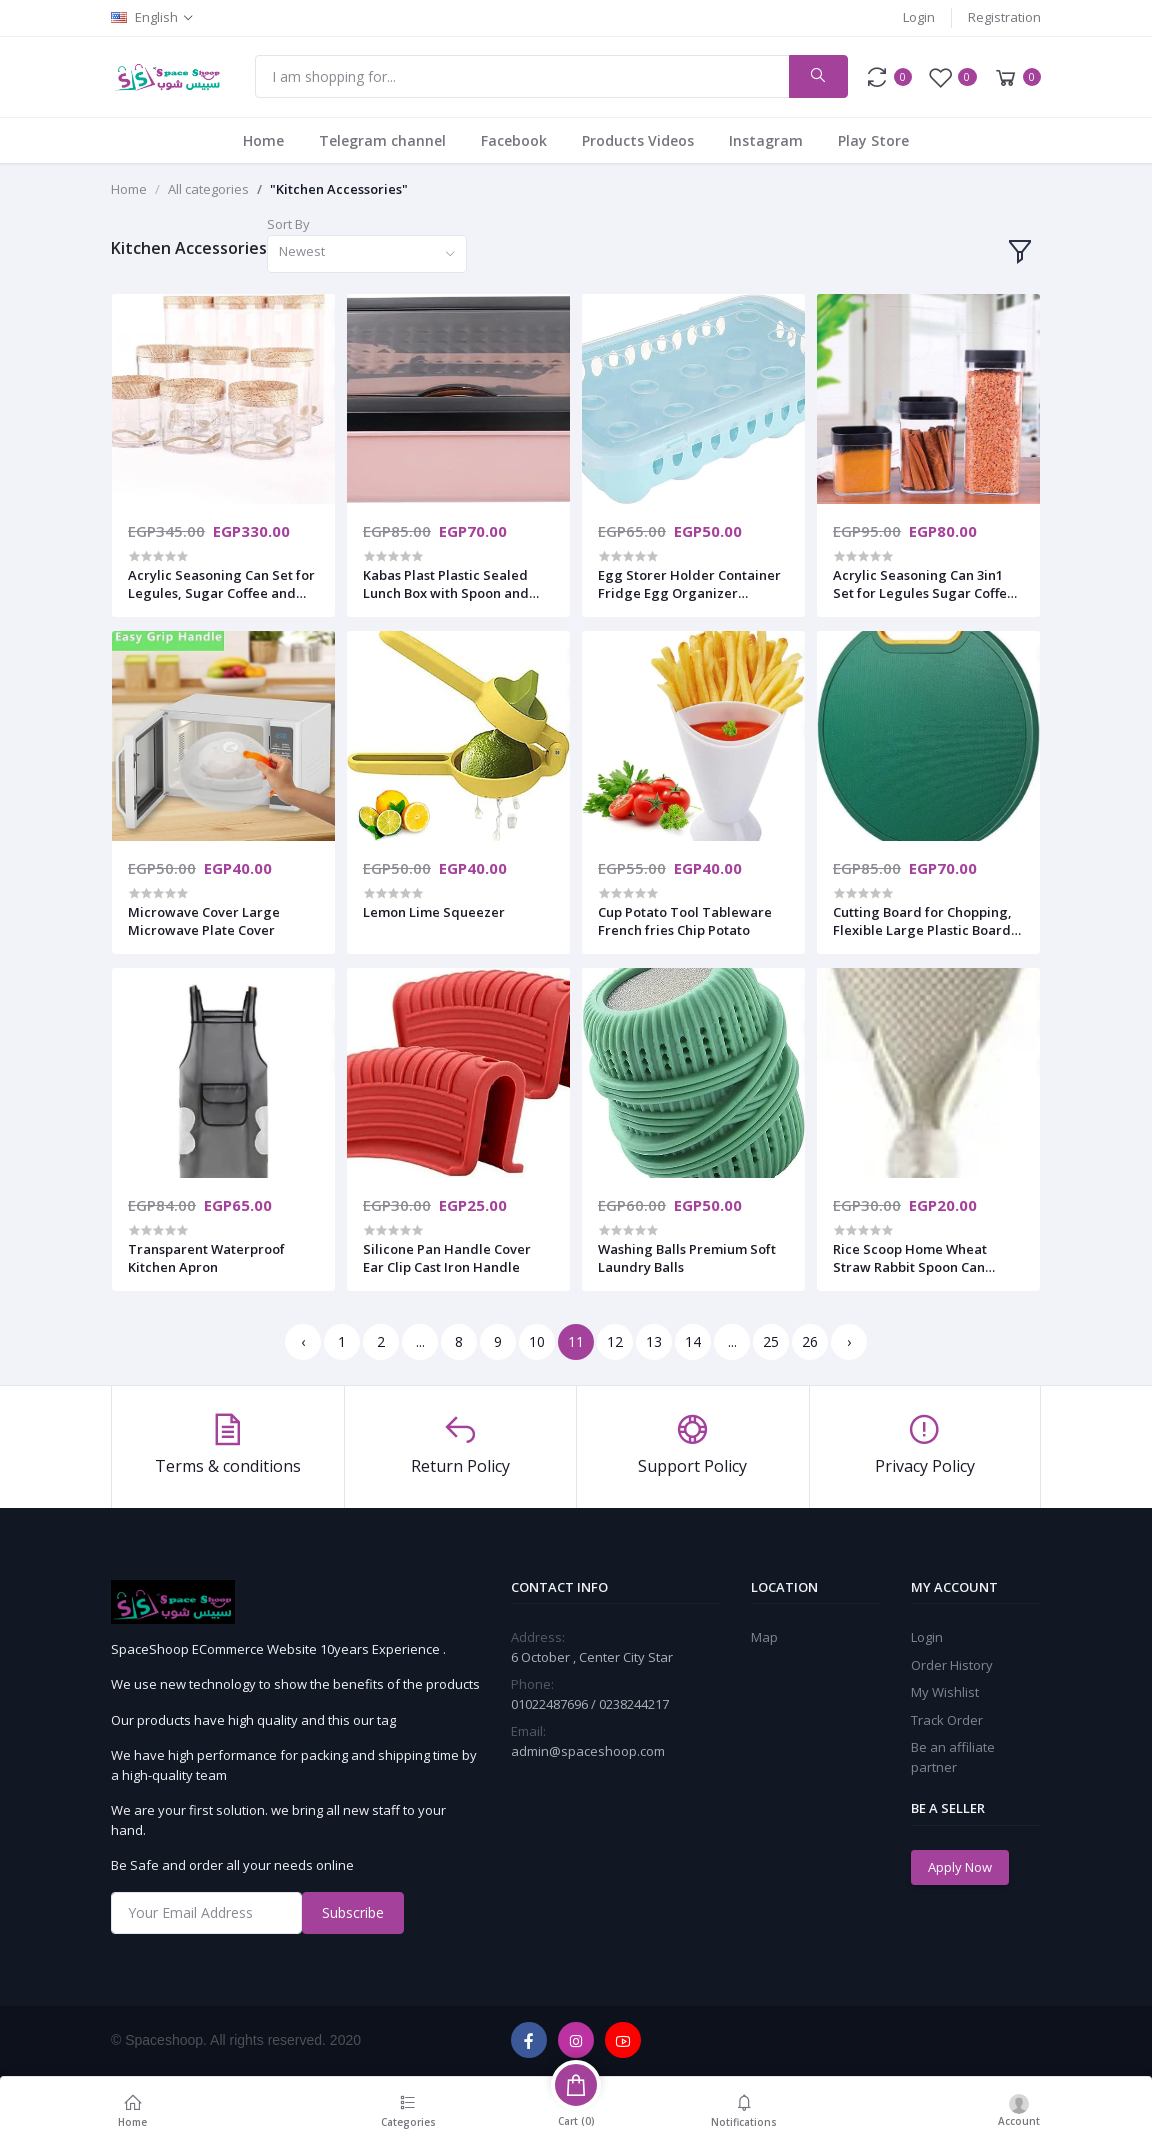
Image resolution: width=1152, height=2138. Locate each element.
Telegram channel (382, 140)
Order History (952, 1665)
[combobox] (367, 254)
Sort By (288, 224)
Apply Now (960, 1867)
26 (810, 1341)
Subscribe (353, 1912)
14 (693, 1341)
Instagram (766, 140)
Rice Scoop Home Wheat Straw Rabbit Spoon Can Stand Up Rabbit (910, 1258)
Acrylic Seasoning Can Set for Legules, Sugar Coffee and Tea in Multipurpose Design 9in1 (221, 584)
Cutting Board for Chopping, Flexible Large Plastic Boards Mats (925, 921)
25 (771, 1341)
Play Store (873, 140)
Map (764, 1637)
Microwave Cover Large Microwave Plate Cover (204, 921)
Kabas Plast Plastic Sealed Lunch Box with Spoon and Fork (446, 584)
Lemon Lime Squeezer (434, 912)
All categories (208, 189)
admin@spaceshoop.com (588, 1751)
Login (919, 17)
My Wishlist (945, 1692)
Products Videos (638, 140)
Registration (1004, 17)
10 (537, 1341)
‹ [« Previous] (303, 1341)
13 (654, 1341)
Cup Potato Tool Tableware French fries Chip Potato (685, 921)
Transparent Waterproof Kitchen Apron (206, 1258)
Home (263, 140)
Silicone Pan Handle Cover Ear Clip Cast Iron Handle (447, 1258)
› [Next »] (849, 1341)
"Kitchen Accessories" (339, 189)
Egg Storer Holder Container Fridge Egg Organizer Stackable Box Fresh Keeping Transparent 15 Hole (689, 584)
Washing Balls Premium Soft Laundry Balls (687, 1258)
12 (615, 1341)
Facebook (514, 140)
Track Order (947, 1720)
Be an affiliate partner (953, 1757)
